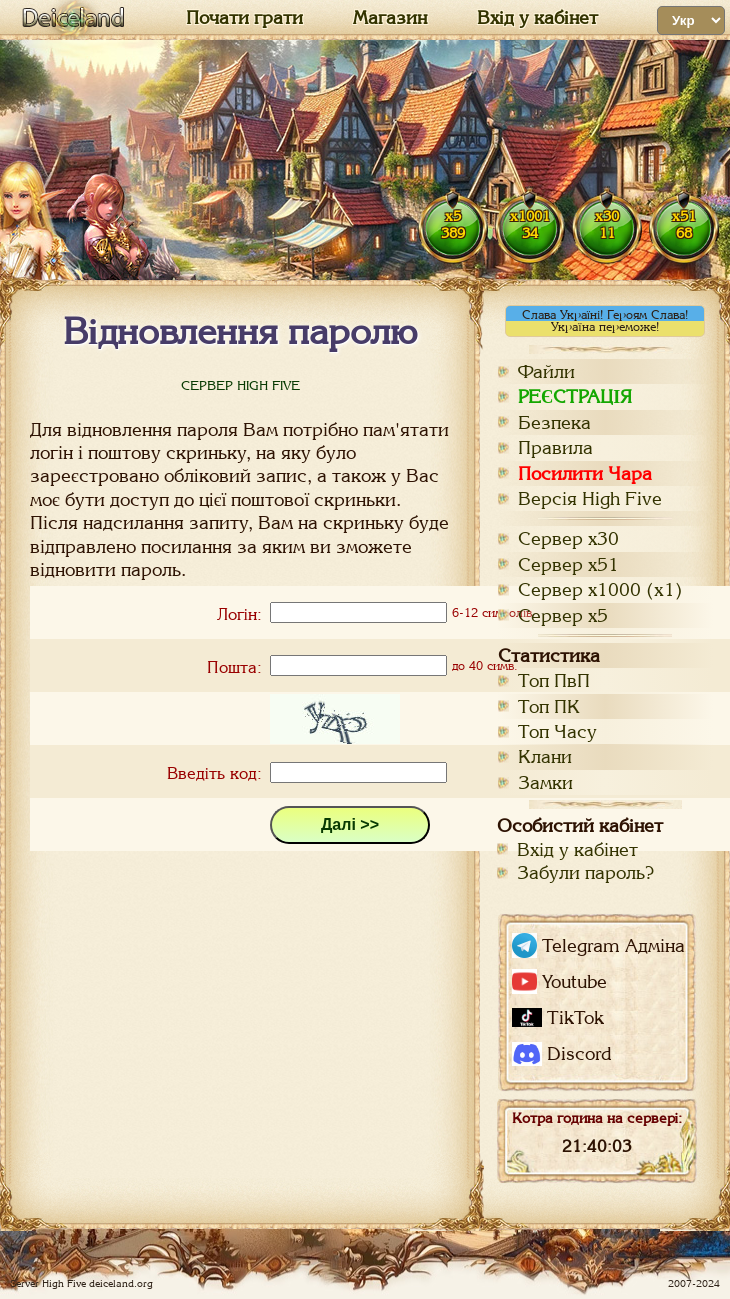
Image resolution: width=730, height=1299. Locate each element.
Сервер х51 (568, 564)
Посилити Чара (585, 473)
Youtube (559, 981)
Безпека (554, 422)
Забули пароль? (585, 872)
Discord (561, 1054)
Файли (546, 371)
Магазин (390, 18)
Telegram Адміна (598, 945)
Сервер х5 (563, 615)
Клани (545, 756)
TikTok (558, 1017)
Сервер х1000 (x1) (600, 589)
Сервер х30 (568, 538)
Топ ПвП (554, 680)
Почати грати (244, 18)
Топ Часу (557, 731)
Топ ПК (549, 706)
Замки (545, 782)
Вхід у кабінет (537, 18)
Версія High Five (590, 498)
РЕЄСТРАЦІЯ (575, 396)
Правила (555, 447)
